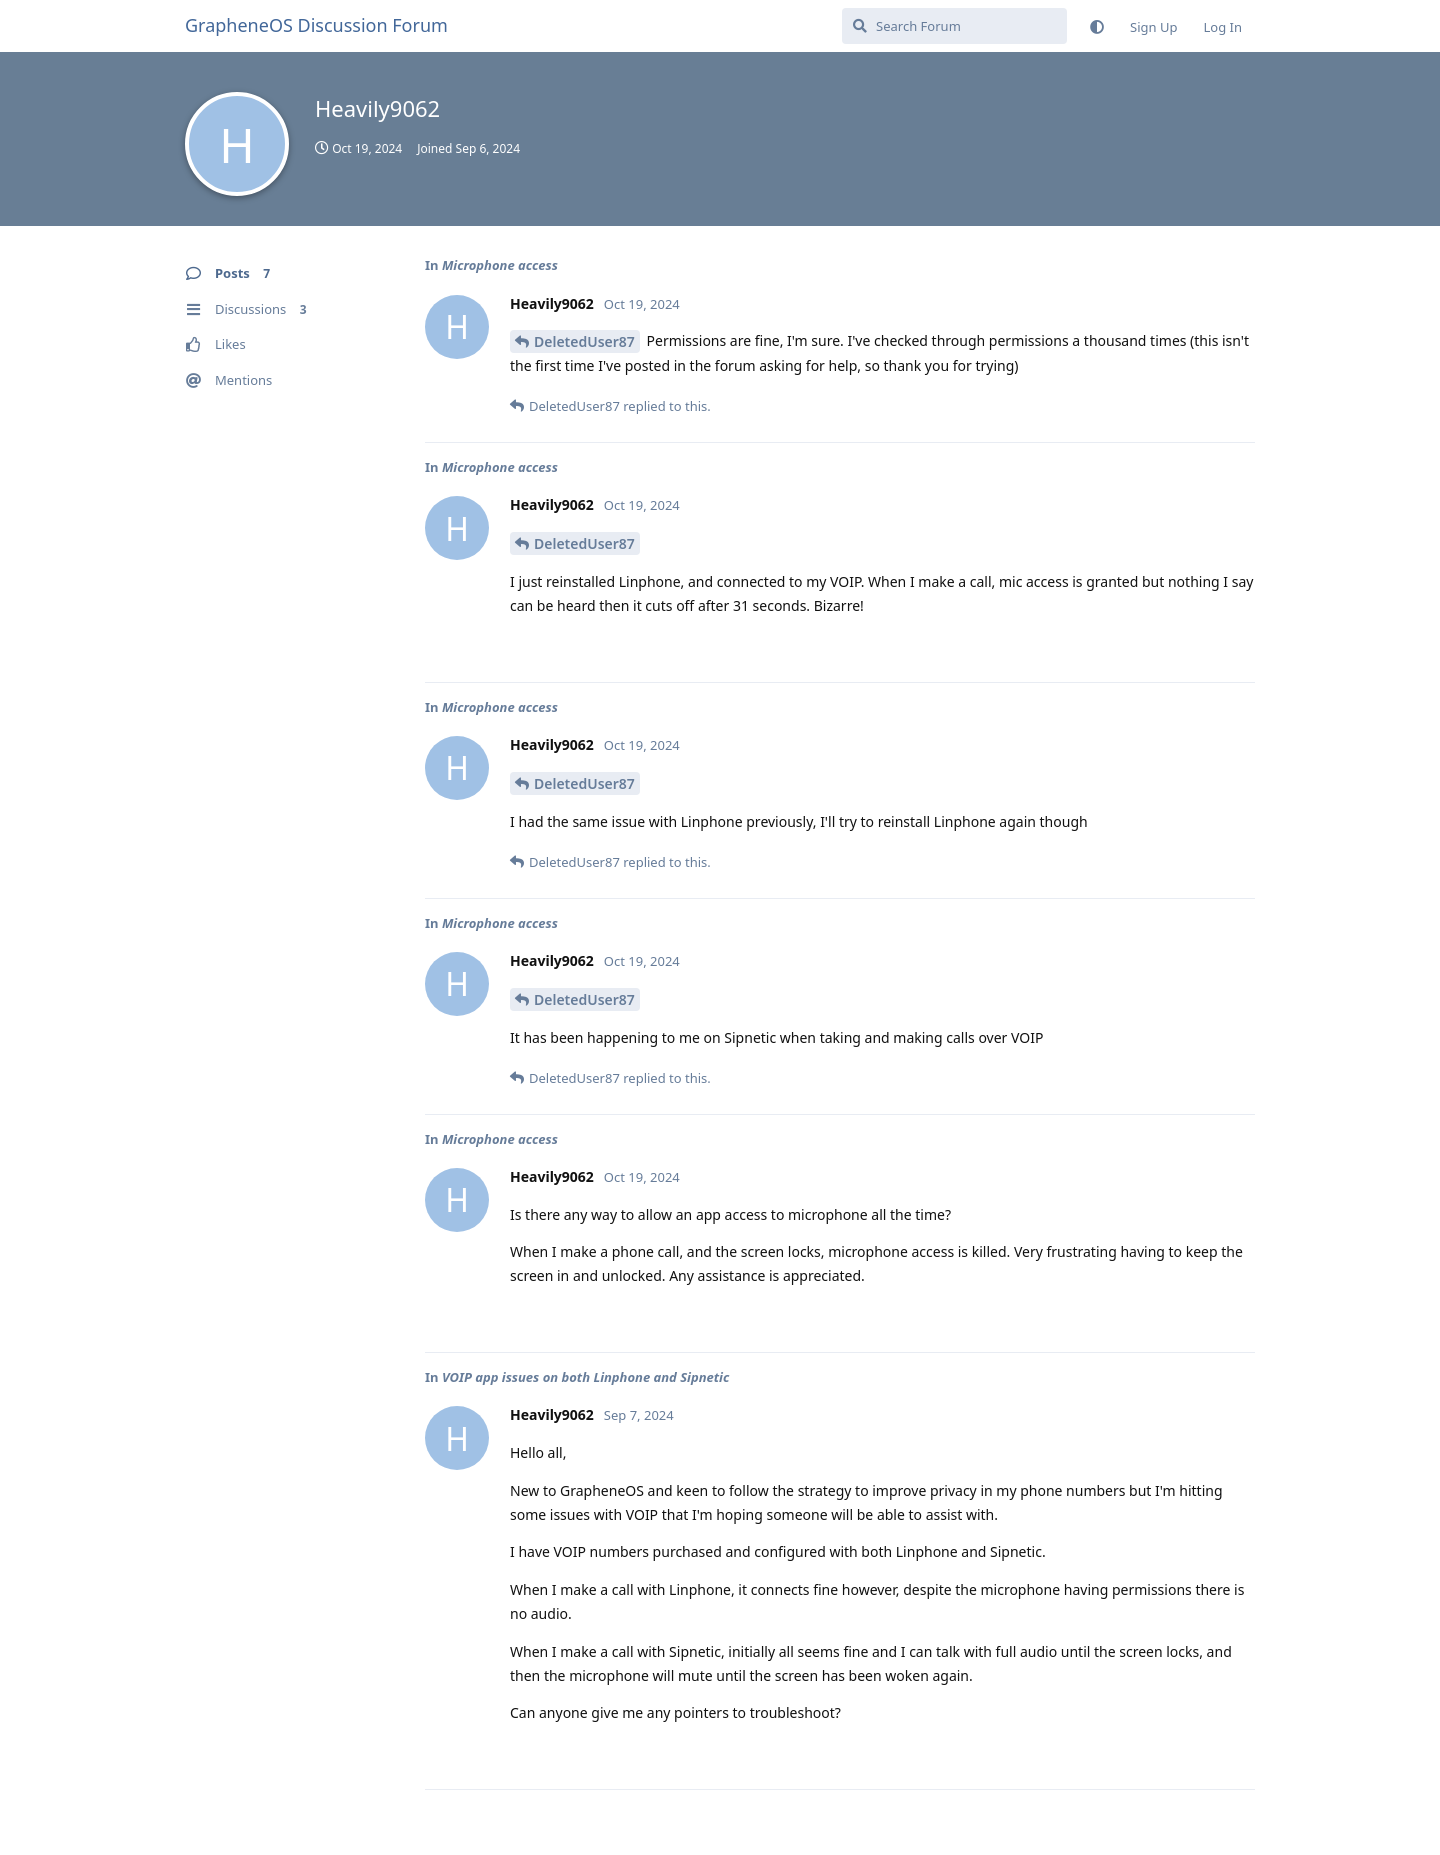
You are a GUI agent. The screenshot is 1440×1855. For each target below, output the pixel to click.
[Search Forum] (954, 26)
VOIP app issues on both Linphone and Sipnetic (585, 1377)
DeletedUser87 (584, 341)
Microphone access (500, 265)
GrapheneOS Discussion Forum (316, 25)
